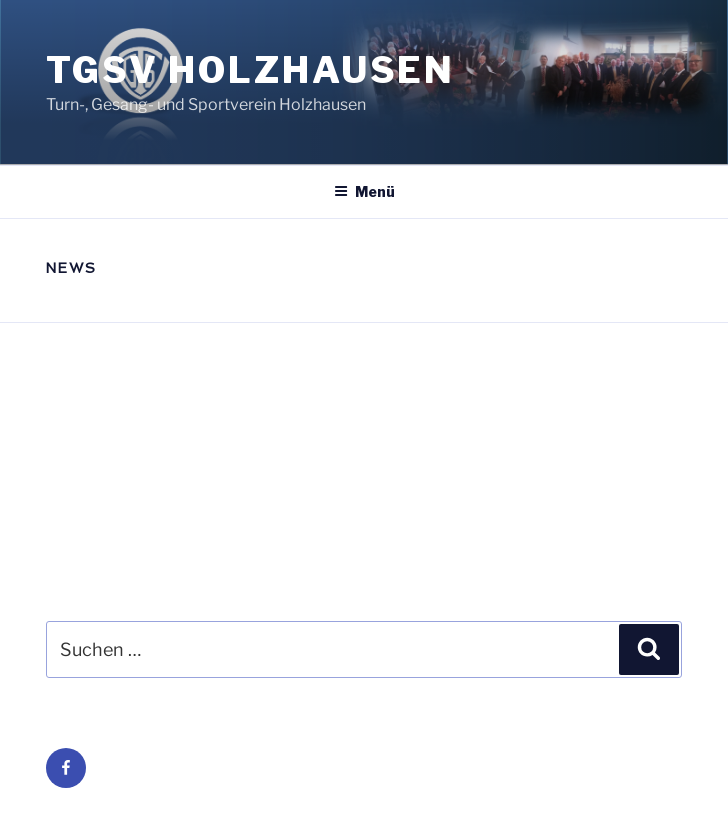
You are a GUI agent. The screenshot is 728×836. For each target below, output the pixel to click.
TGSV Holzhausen (250, 70)
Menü (364, 191)
